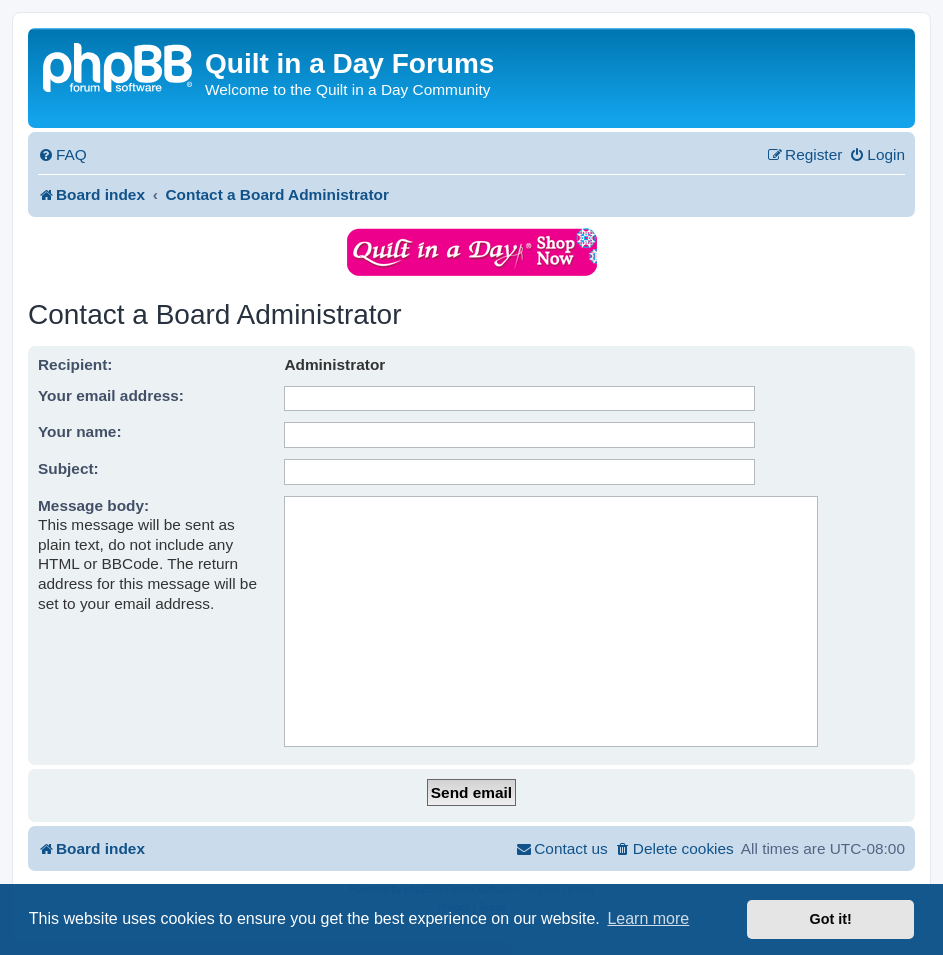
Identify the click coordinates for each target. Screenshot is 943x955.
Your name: (80, 431)
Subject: (68, 468)
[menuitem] (62, 155)
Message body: (93, 505)
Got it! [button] (831, 919)
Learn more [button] (648, 918)
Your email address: (111, 395)
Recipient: (75, 364)
